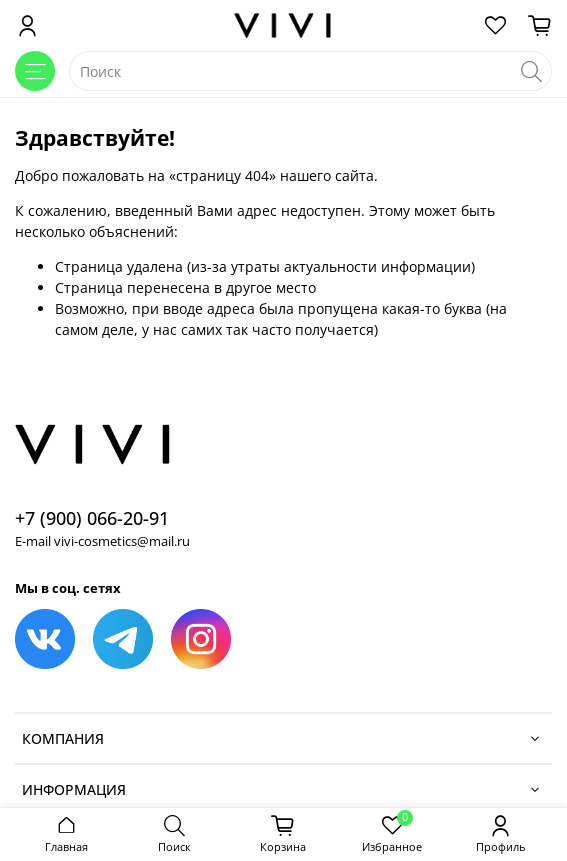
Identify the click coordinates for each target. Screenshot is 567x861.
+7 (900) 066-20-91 (92, 518)
